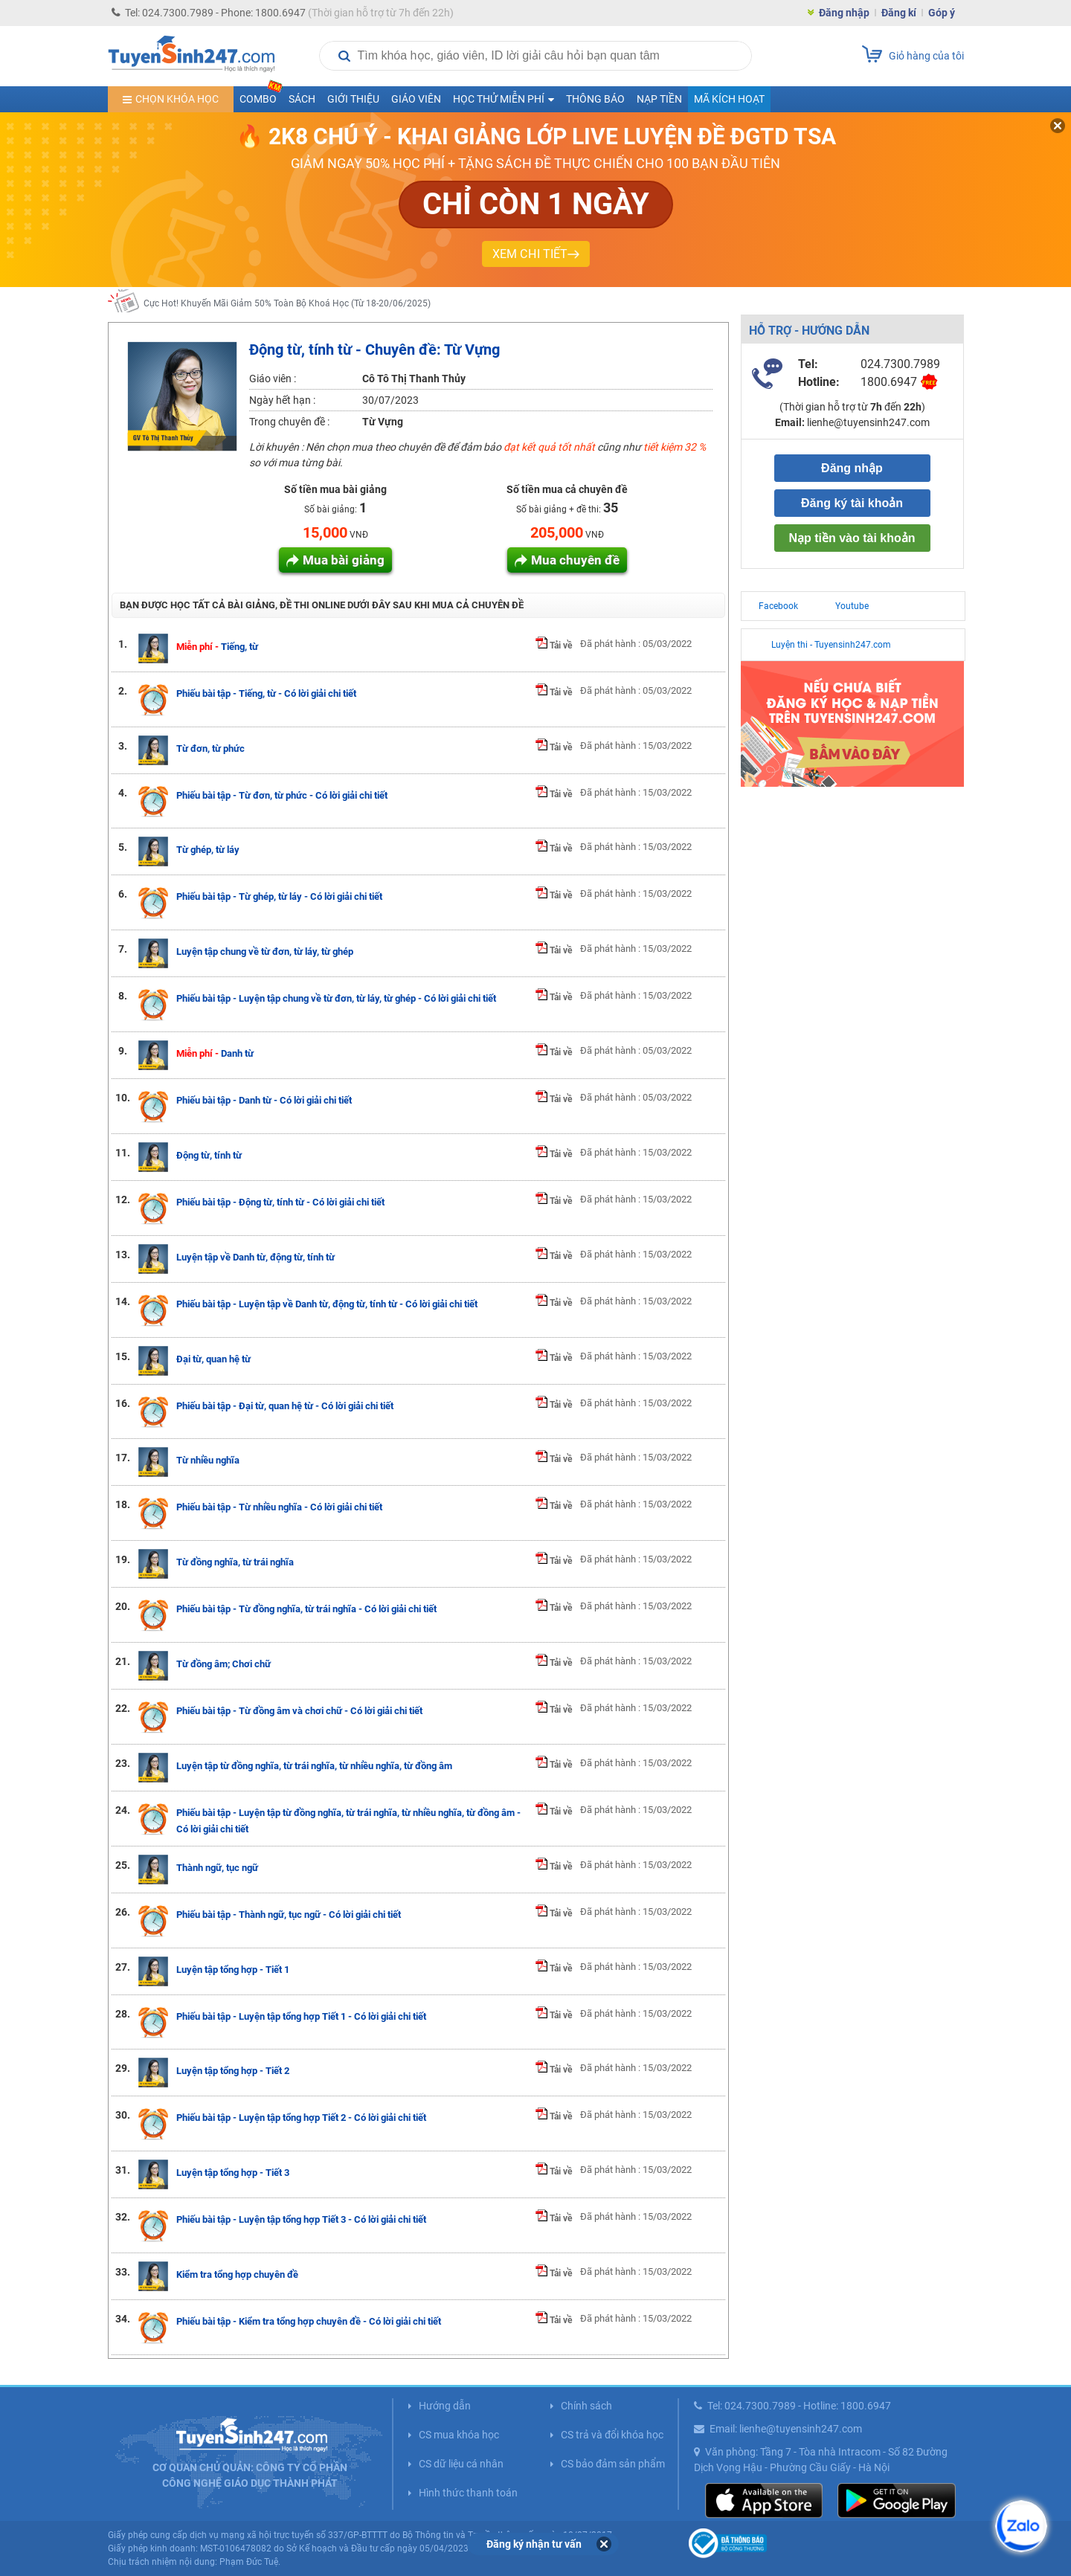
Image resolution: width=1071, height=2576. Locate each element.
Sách (302, 99)
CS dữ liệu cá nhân (461, 2464)
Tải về (554, 645)
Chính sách (586, 2406)
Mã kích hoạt (729, 99)
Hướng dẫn (445, 2406)
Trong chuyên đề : (289, 422)
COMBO (261, 95)
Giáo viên (416, 99)
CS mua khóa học (459, 2435)
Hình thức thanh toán (468, 2493)
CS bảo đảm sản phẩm (613, 2464)
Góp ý (941, 13)
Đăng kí (898, 12)
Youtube (852, 606)
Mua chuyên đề (575, 560)
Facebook (778, 606)
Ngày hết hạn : (282, 400)
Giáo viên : (272, 378)
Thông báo (595, 99)
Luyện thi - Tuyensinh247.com (831, 645)
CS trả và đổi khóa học (612, 2435)
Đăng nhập (844, 12)
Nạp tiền (659, 99)
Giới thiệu (353, 99)
